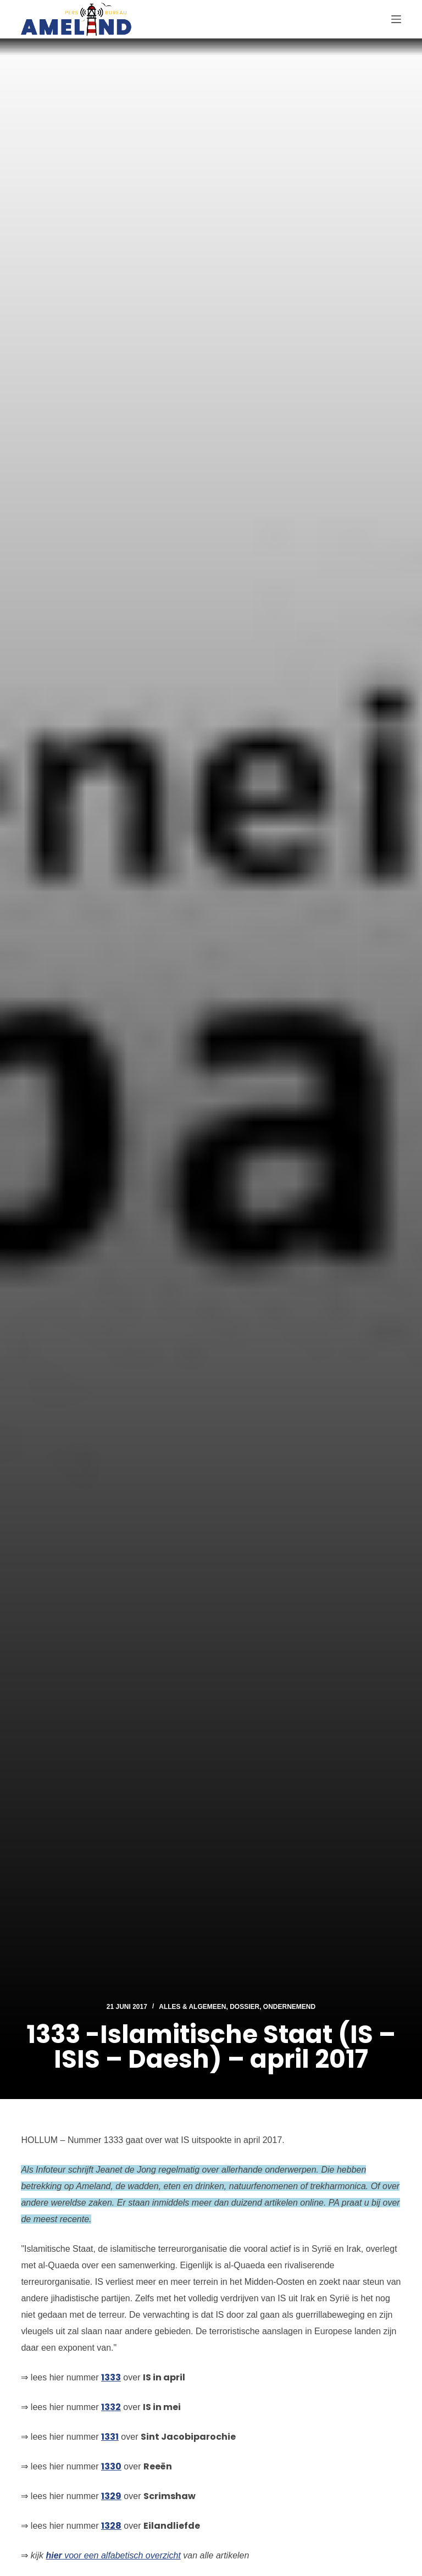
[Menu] (396, 19)
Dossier (244, 2007)
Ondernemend (289, 2007)
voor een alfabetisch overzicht (113, 2555)
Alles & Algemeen (192, 2007)
